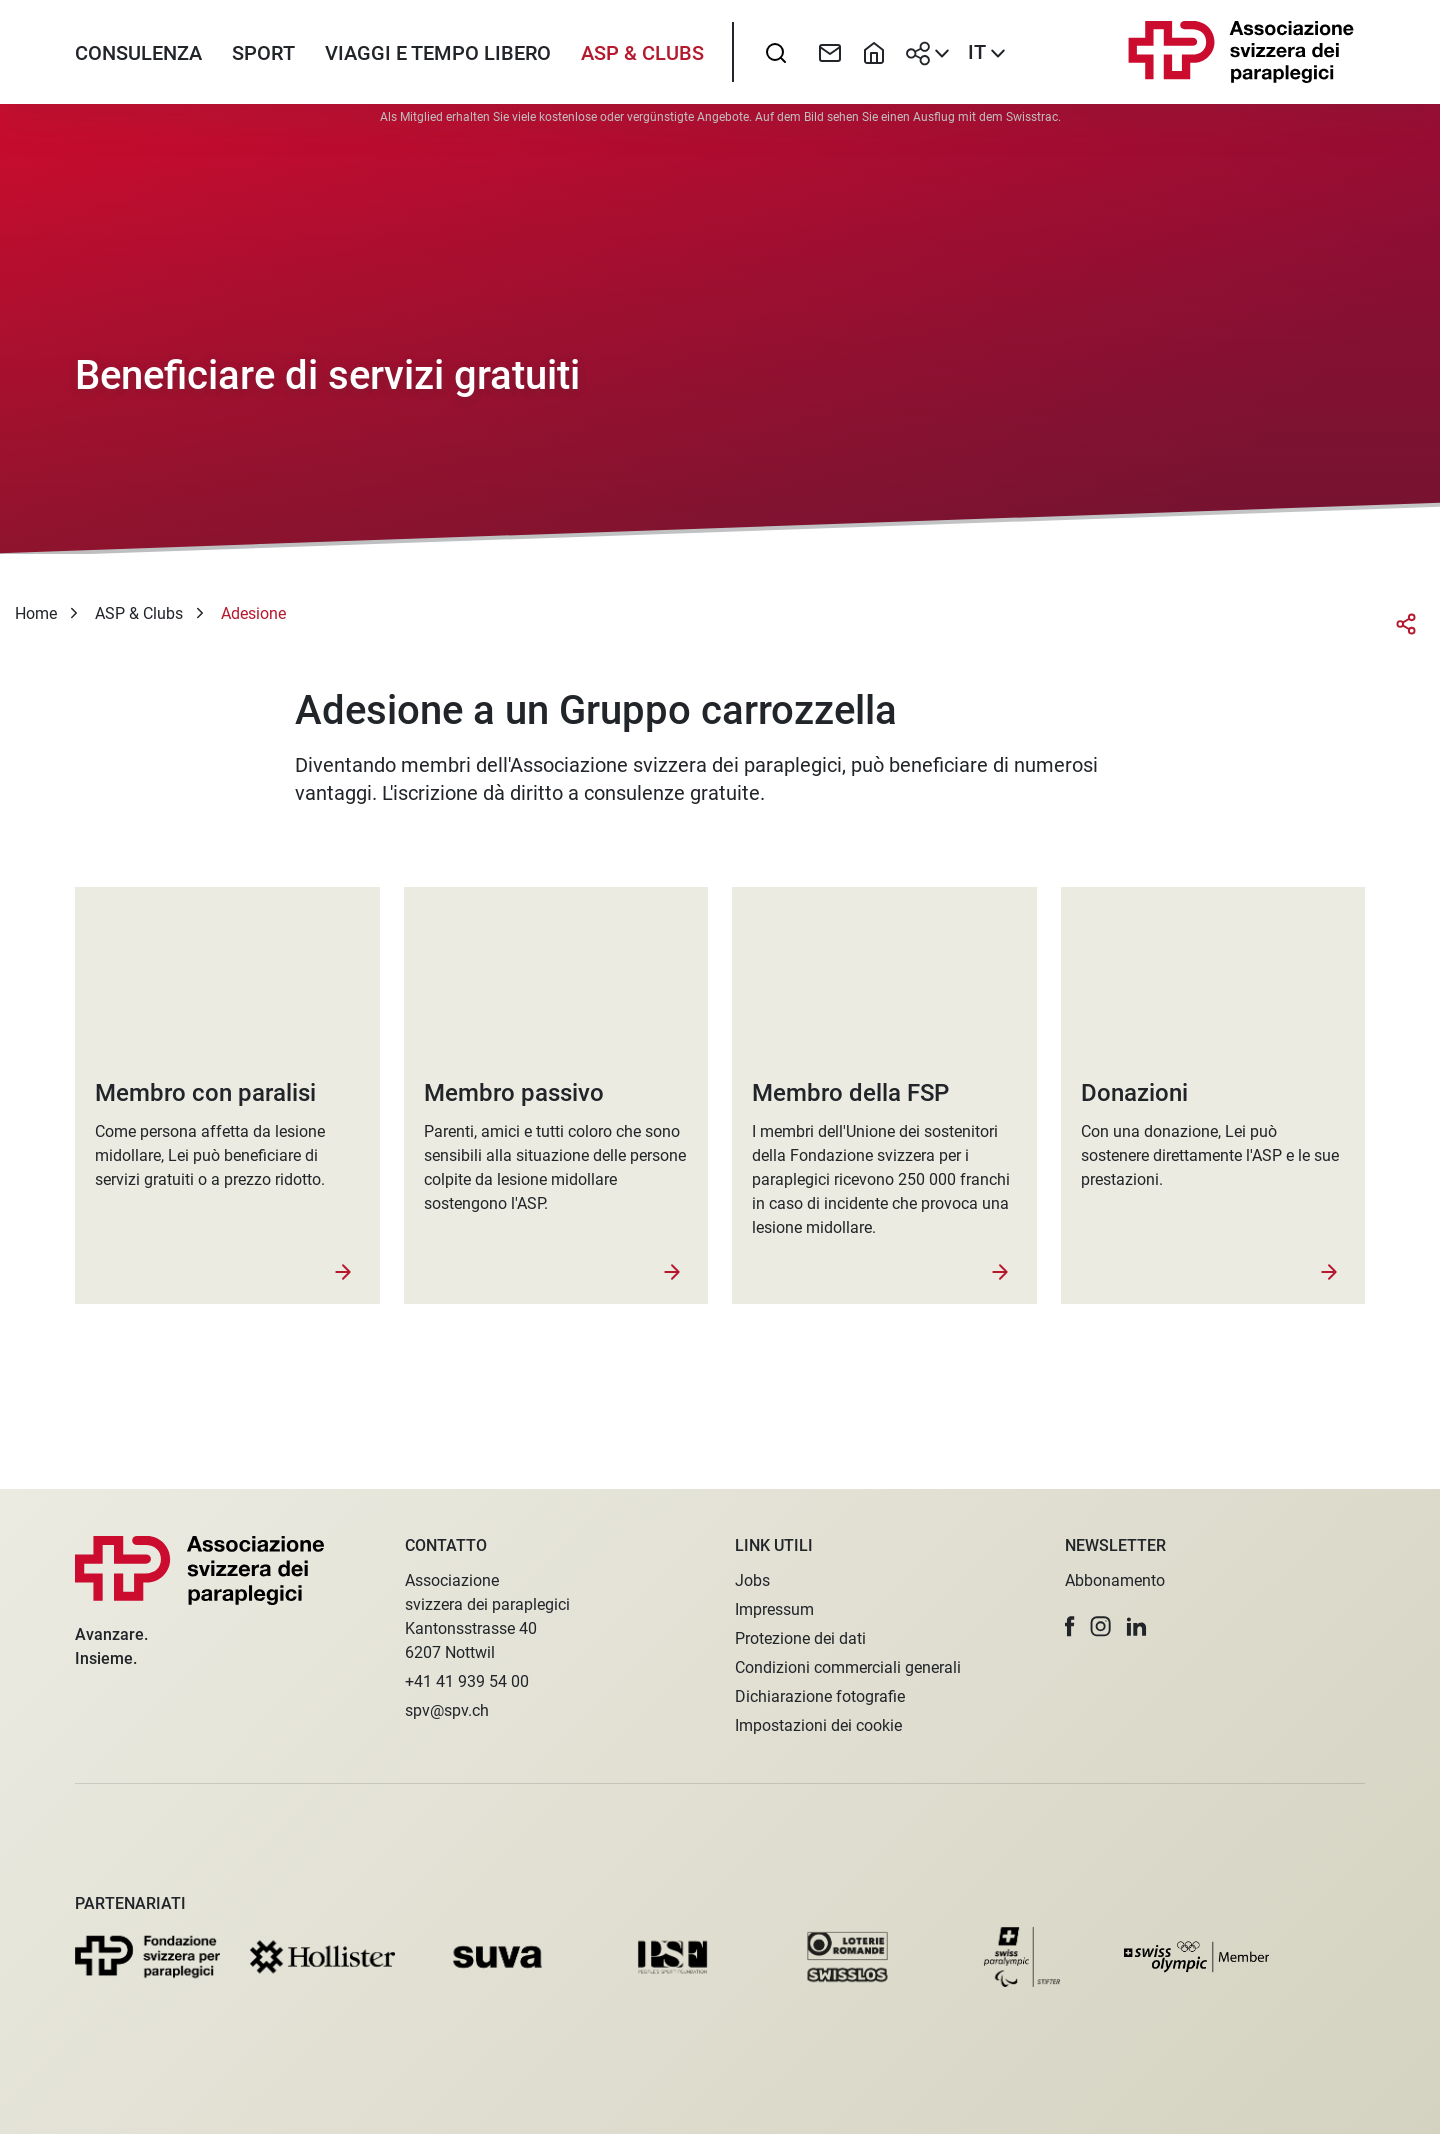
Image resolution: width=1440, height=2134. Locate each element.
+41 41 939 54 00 (467, 1681)
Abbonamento (1115, 1580)
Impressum (774, 1609)
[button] (1070, 1626)
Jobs (752, 1580)
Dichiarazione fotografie (820, 1696)
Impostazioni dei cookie (818, 1725)
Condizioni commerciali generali (848, 1667)
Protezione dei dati (800, 1638)
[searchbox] (776, 65)
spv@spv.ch (447, 1710)
